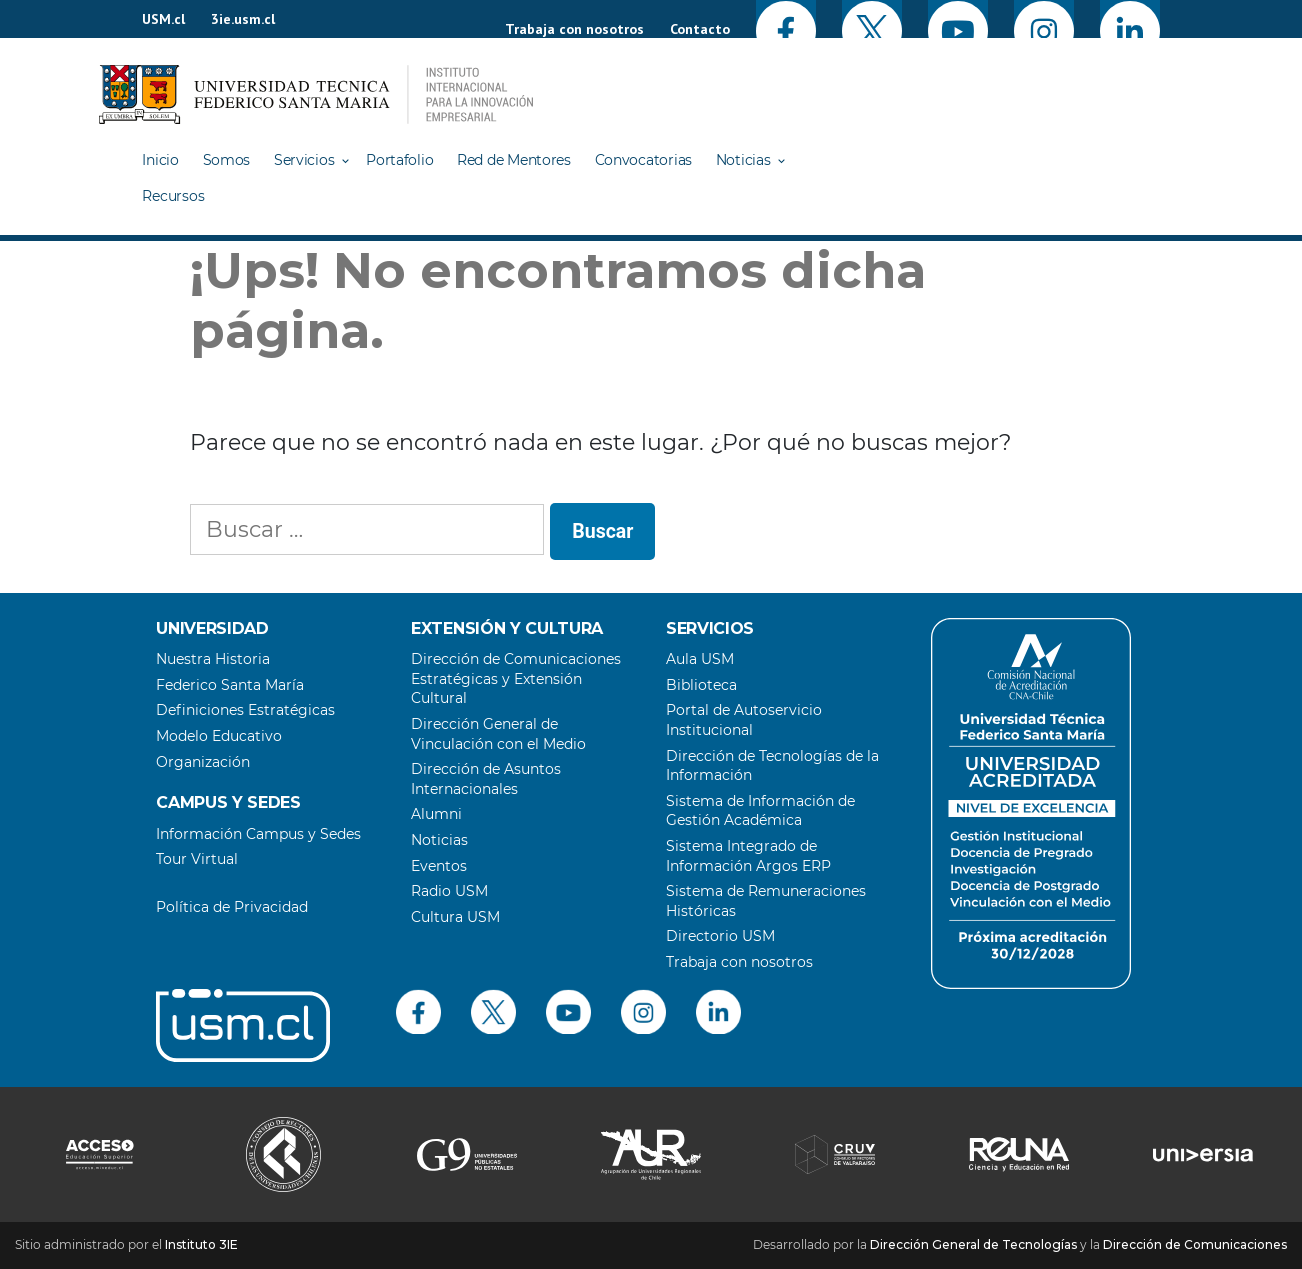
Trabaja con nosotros (574, 29)
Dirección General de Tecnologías (973, 1244)
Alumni (436, 814)
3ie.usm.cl (243, 19)
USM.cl (163, 19)
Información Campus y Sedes (258, 834)
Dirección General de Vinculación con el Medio (498, 734)
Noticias (743, 160)
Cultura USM (455, 917)
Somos (227, 160)
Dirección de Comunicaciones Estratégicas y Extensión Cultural (516, 678)
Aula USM (700, 659)
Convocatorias (643, 160)
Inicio (160, 160)
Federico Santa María (230, 685)
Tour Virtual (197, 859)
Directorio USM (720, 936)
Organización (203, 762)
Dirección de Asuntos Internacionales (486, 779)
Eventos (439, 866)
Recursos (173, 196)
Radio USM (449, 891)
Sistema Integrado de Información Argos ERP (748, 856)
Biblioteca (701, 685)
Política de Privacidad (232, 907)
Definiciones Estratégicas (245, 710)
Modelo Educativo (219, 736)
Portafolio (399, 160)
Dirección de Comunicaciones (1195, 1244)
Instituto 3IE (201, 1244)
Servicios (304, 160)
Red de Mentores (514, 160)
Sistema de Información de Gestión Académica (760, 811)
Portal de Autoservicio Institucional (744, 720)
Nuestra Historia (213, 659)
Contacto (700, 29)
